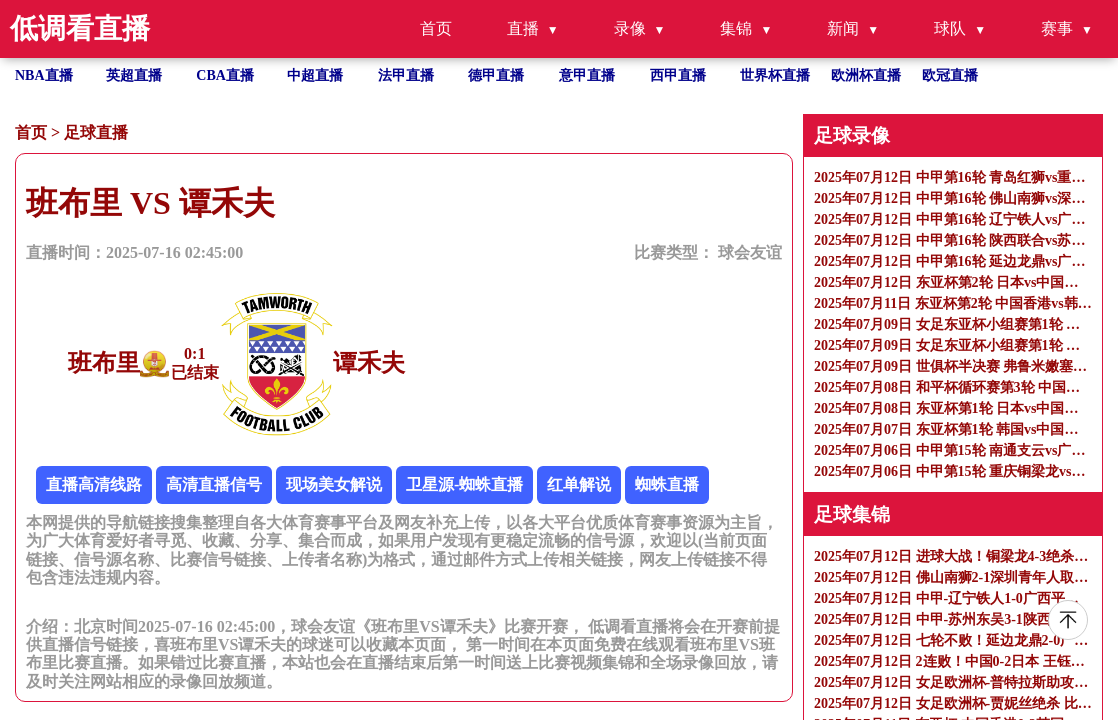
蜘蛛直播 (667, 484)
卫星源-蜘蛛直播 (464, 484)
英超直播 (134, 75)
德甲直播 (496, 75)
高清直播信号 (214, 484)
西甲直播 (678, 75)
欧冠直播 (950, 75)
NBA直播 (44, 75)
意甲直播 (587, 75)
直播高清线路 (94, 484)
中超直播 (315, 75)
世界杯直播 (775, 75)
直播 (523, 28)
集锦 (736, 28)
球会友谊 (750, 252)
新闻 (843, 28)
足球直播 (96, 132)
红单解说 (579, 484)
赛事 (1057, 28)
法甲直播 (406, 75)
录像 (630, 28)
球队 (950, 28)
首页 (436, 28)
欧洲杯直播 (866, 75)
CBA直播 (225, 75)
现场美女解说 (334, 484)
